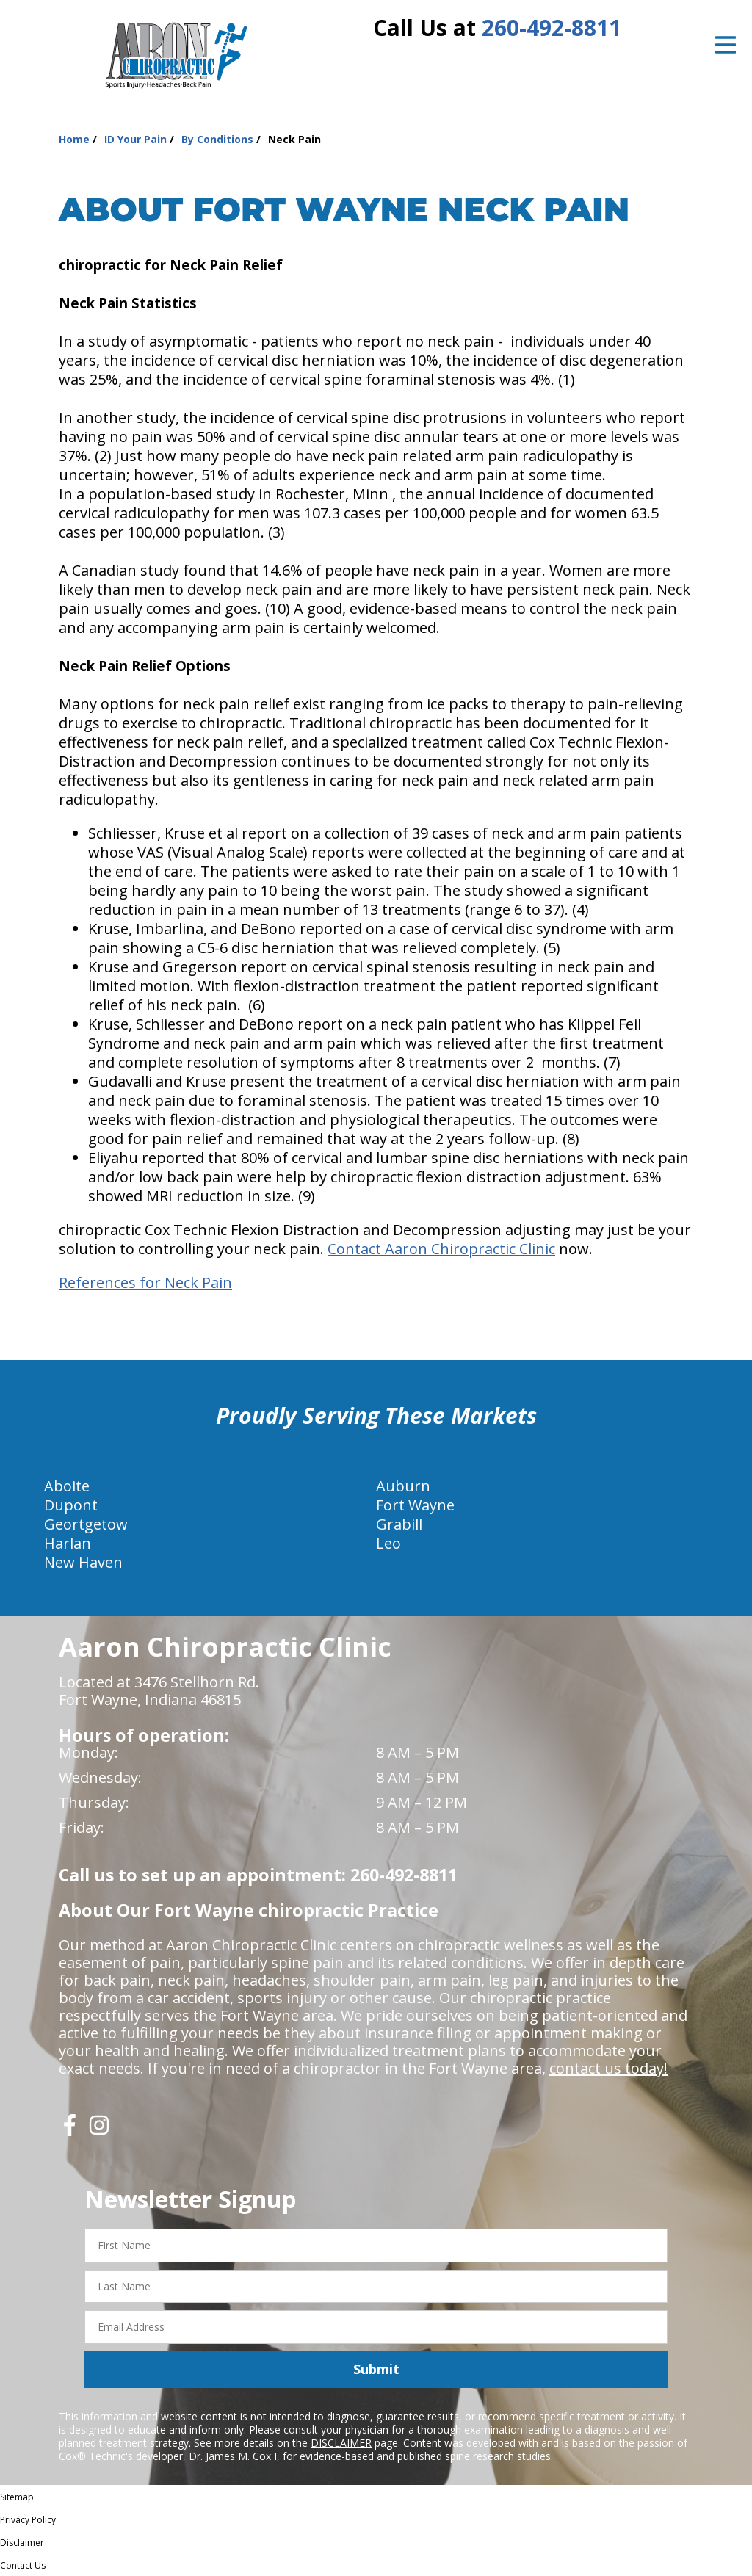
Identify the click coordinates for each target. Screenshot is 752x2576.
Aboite (67, 1486)
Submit (376, 2369)
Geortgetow (86, 1524)
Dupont (71, 1505)
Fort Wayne (415, 1505)
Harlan (67, 1543)
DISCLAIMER (341, 2443)
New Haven (83, 1562)
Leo (388, 1543)
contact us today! (608, 2068)
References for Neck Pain (145, 1282)
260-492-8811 (551, 27)
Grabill (399, 1524)
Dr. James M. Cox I (233, 2456)
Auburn (403, 1486)
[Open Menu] (725, 45)
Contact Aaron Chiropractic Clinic (441, 1249)
